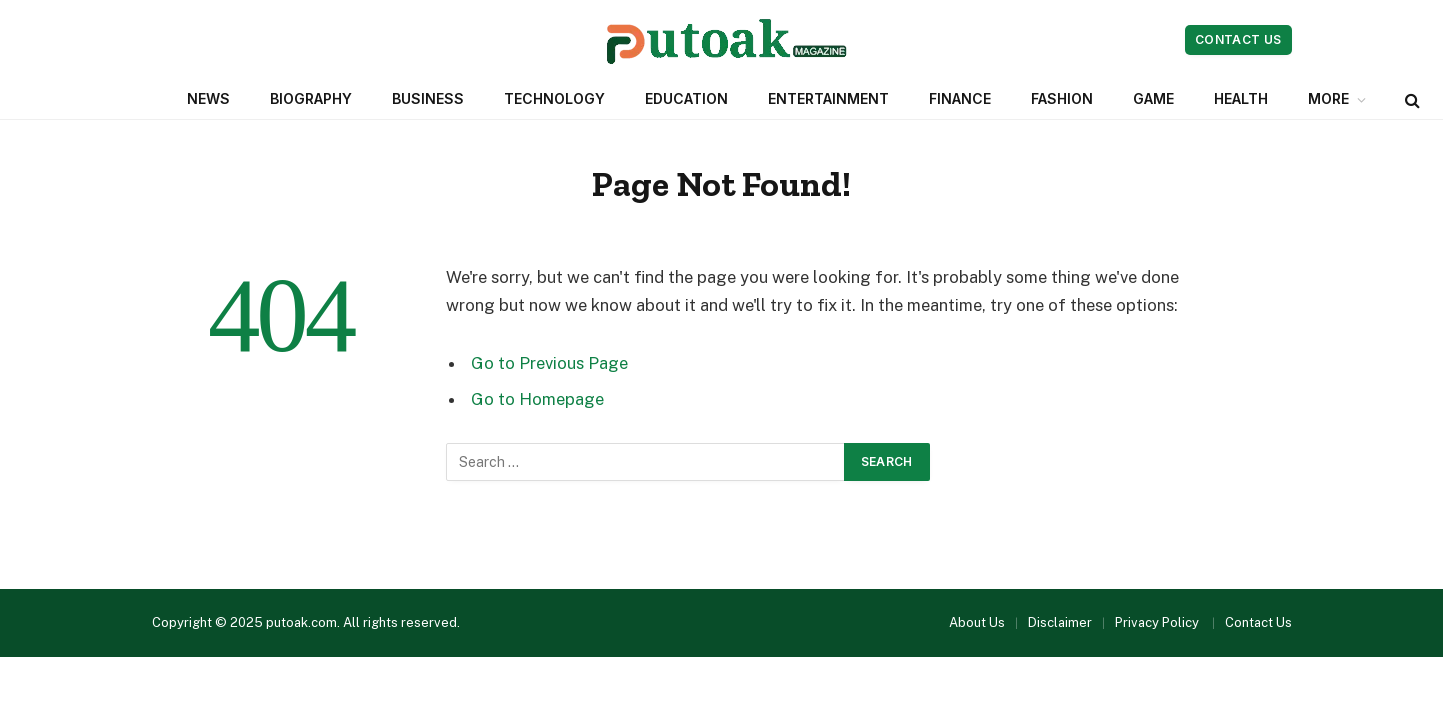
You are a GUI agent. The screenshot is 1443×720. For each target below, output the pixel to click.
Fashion (1062, 98)
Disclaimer (1060, 622)
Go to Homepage (537, 399)
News (208, 98)
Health (1241, 98)
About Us (977, 622)
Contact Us (1238, 39)
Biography (311, 98)
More (1328, 98)
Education (686, 98)
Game (1153, 98)
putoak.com (301, 622)
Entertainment (828, 98)
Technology (554, 98)
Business (428, 98)
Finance (960, 98)
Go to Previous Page (549, 363)
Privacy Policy (1158, 622)
